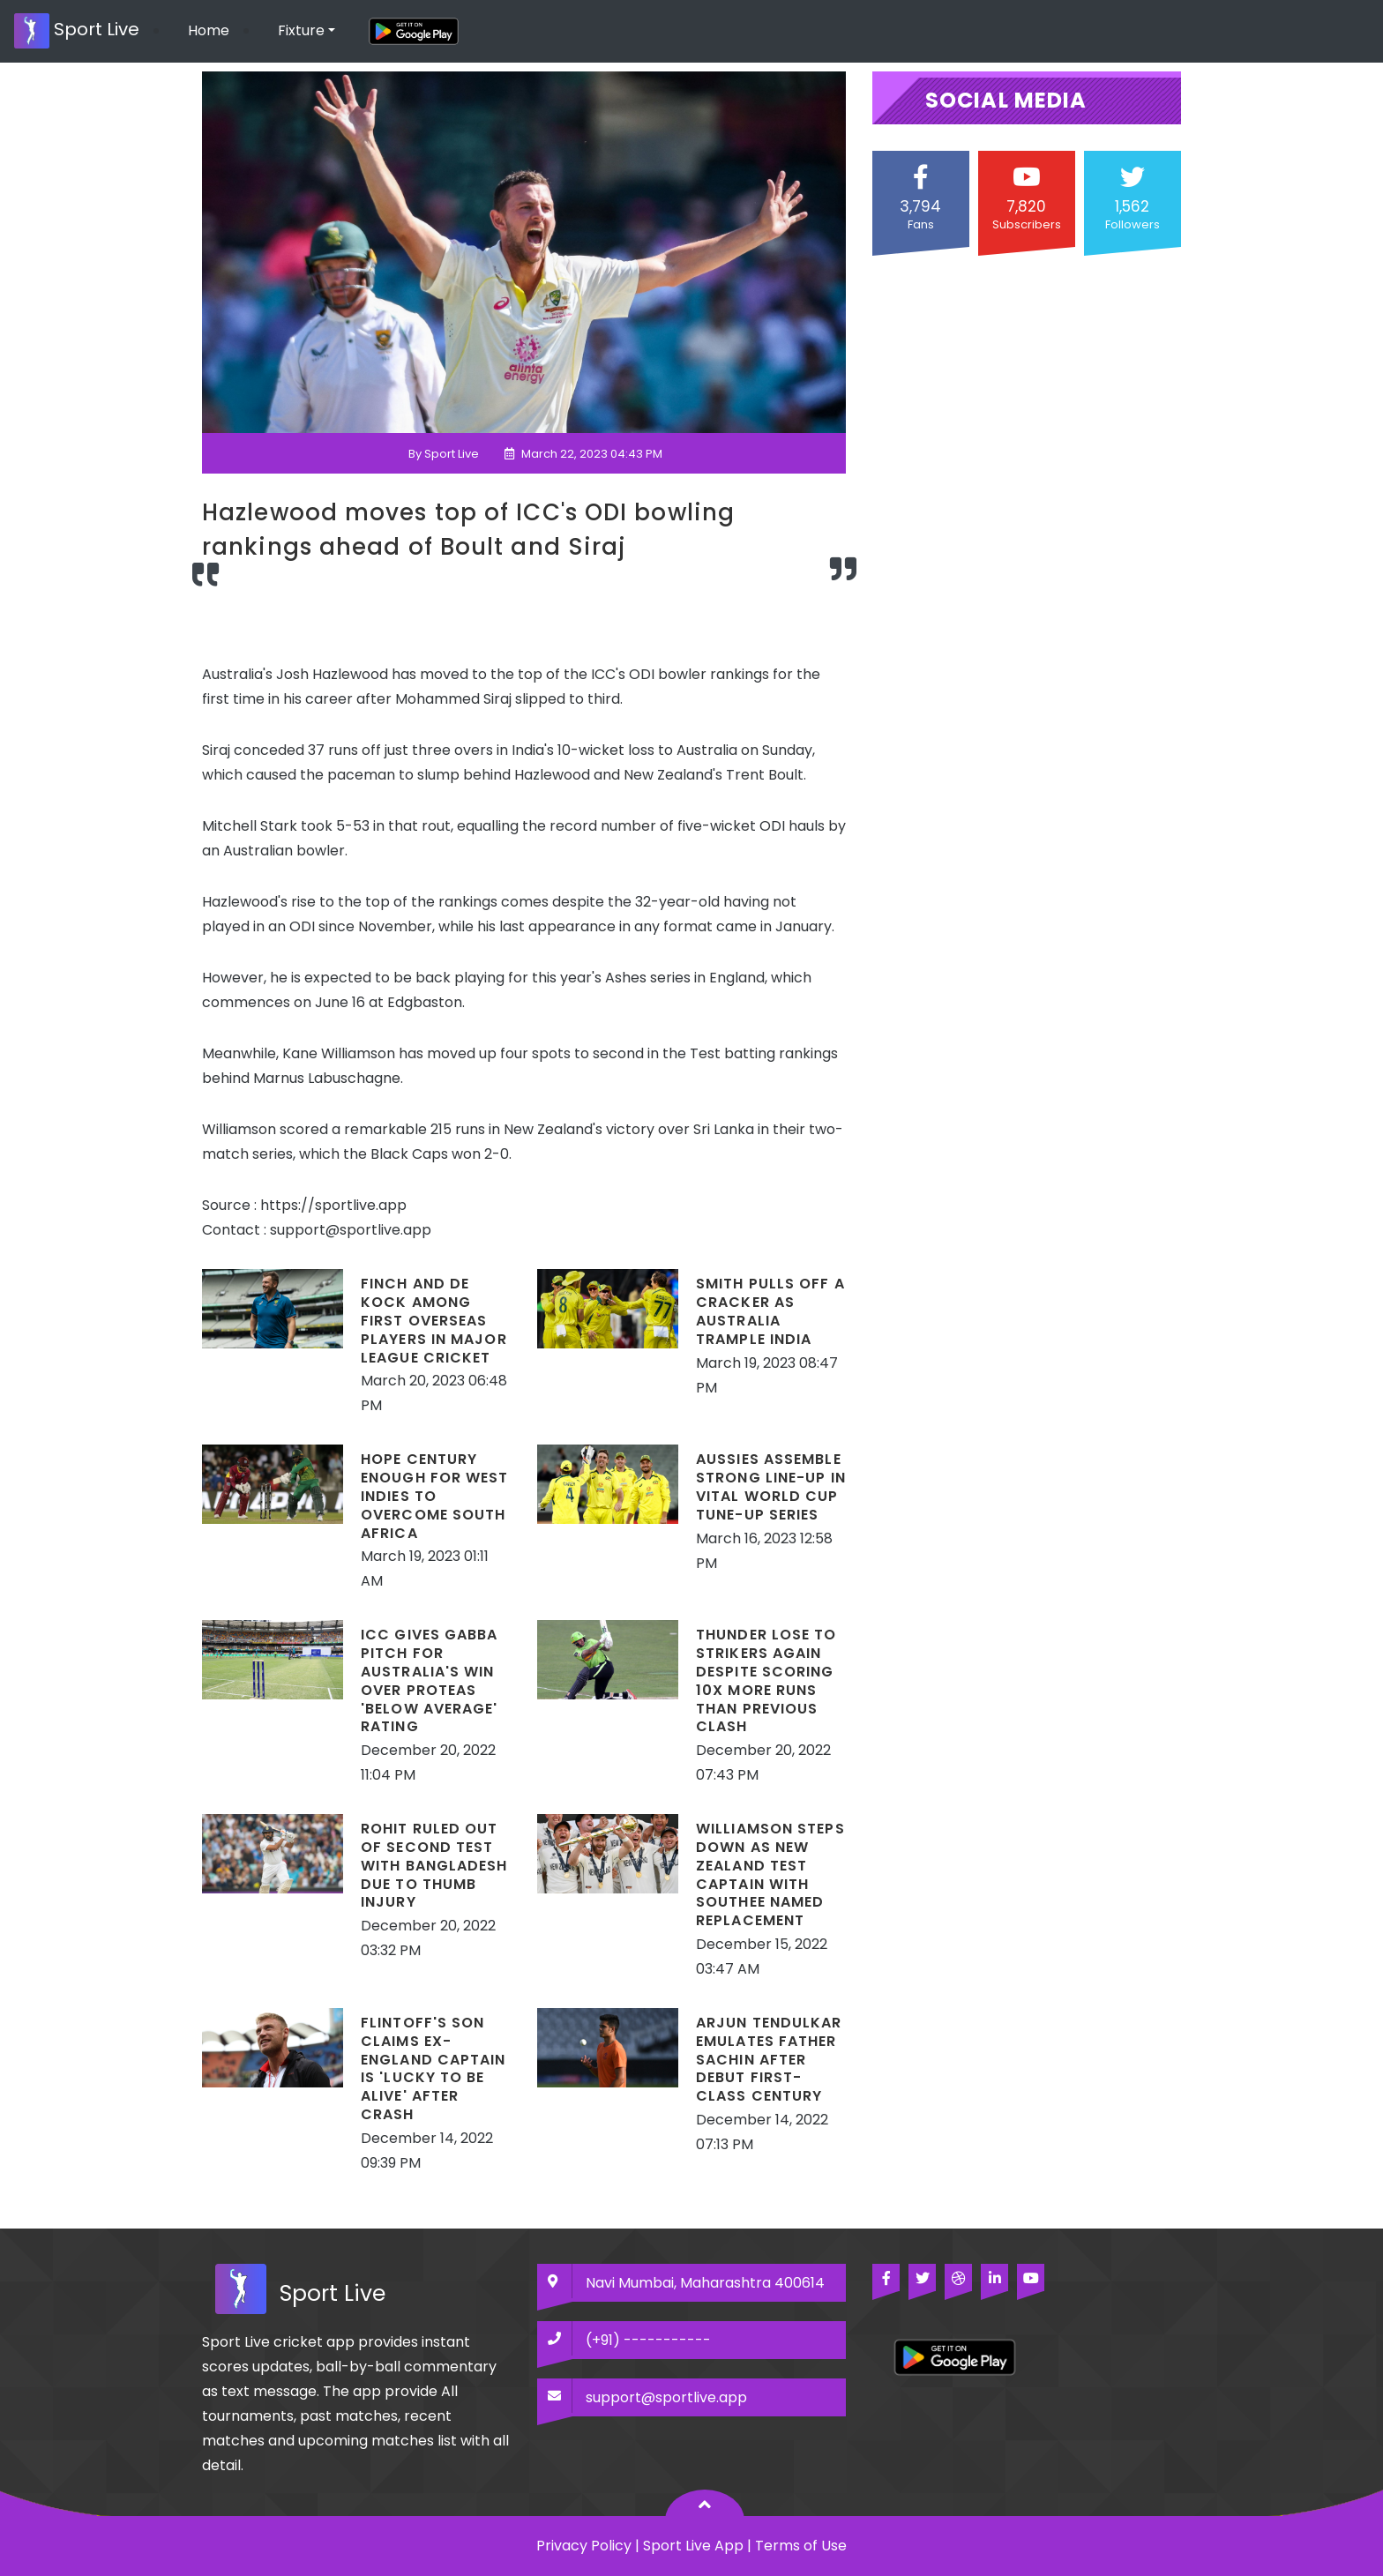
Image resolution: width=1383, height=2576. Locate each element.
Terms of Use (801, 2545)
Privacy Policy (584, 2545)
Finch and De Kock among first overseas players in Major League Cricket (434, 1320)
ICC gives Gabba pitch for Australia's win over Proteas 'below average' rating (429, 1680)
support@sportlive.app (666, 2397)
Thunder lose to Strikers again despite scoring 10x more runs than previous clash (766, 1680)
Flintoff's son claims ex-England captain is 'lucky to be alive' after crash (433, 2068)
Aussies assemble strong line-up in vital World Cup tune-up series (771, 1486)
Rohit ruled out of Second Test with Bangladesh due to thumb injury (434, 1865)
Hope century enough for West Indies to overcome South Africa (435, 1495)
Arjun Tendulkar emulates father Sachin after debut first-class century (769, 2059)
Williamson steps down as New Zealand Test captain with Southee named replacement (770, 1874)
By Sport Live (443, 453)
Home (208, 30)
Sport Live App (693, 2545)
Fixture (301, 30)
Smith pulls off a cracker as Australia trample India (770, 1310)
